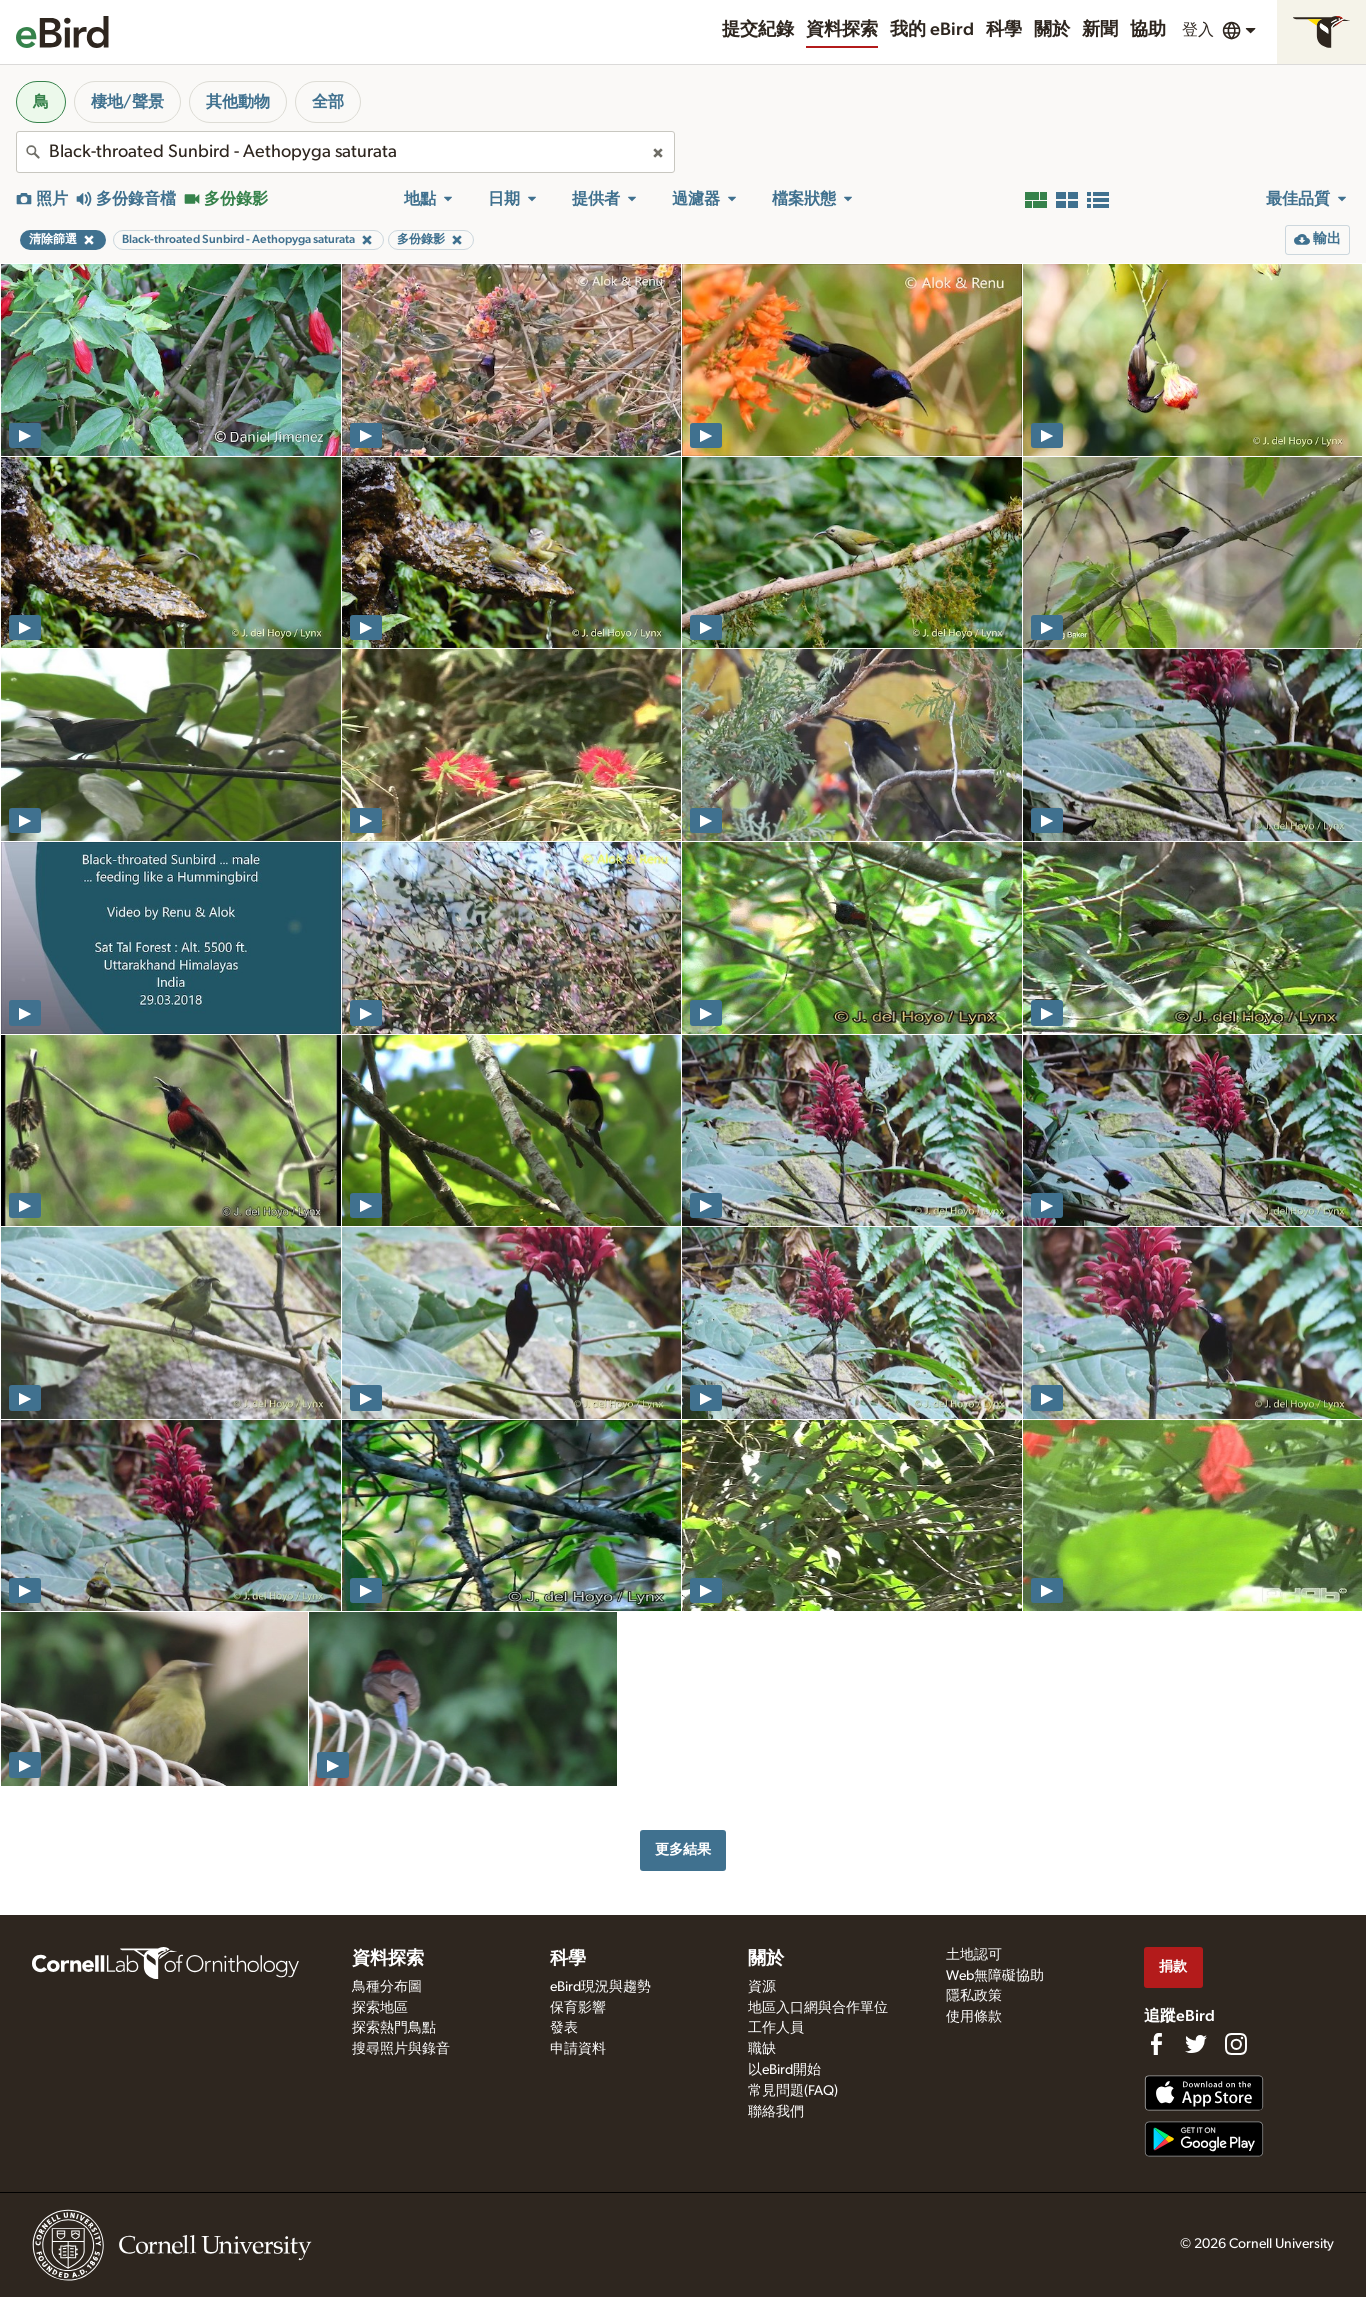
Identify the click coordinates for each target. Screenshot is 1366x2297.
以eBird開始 (784, 2070)
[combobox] (345, 152)
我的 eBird (932, 30)
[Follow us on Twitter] (1196, 2044)
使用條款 (974, 2017)
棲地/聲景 (127, 102)
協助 (1148, 30)
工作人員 (776, 2028)
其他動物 (238, 102)
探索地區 (380, 2008)
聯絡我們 (776, 2112)
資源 (762, 1987)
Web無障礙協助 (995, 1976)
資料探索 (842, 30)
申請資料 (578, 2049)
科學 (1004, 30)
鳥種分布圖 (387, 1987)
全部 (328, 102)
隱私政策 (974, 1996)
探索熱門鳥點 (394, 2028)
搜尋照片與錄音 (401, 2049)
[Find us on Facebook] (1156, 2044)
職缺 (762, 2049)
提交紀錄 (758, 30)
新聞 (1100, 30)
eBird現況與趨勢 (600, 1987)
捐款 (1173, 1966)
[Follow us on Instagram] (1236, 2044)
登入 (1198, 30)
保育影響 (578, 2008)
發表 (564, 2028)
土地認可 (974, 1955)
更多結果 (683, 1849)
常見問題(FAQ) (793, 2091)
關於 (1052, 30)
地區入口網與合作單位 (818, 2008)
